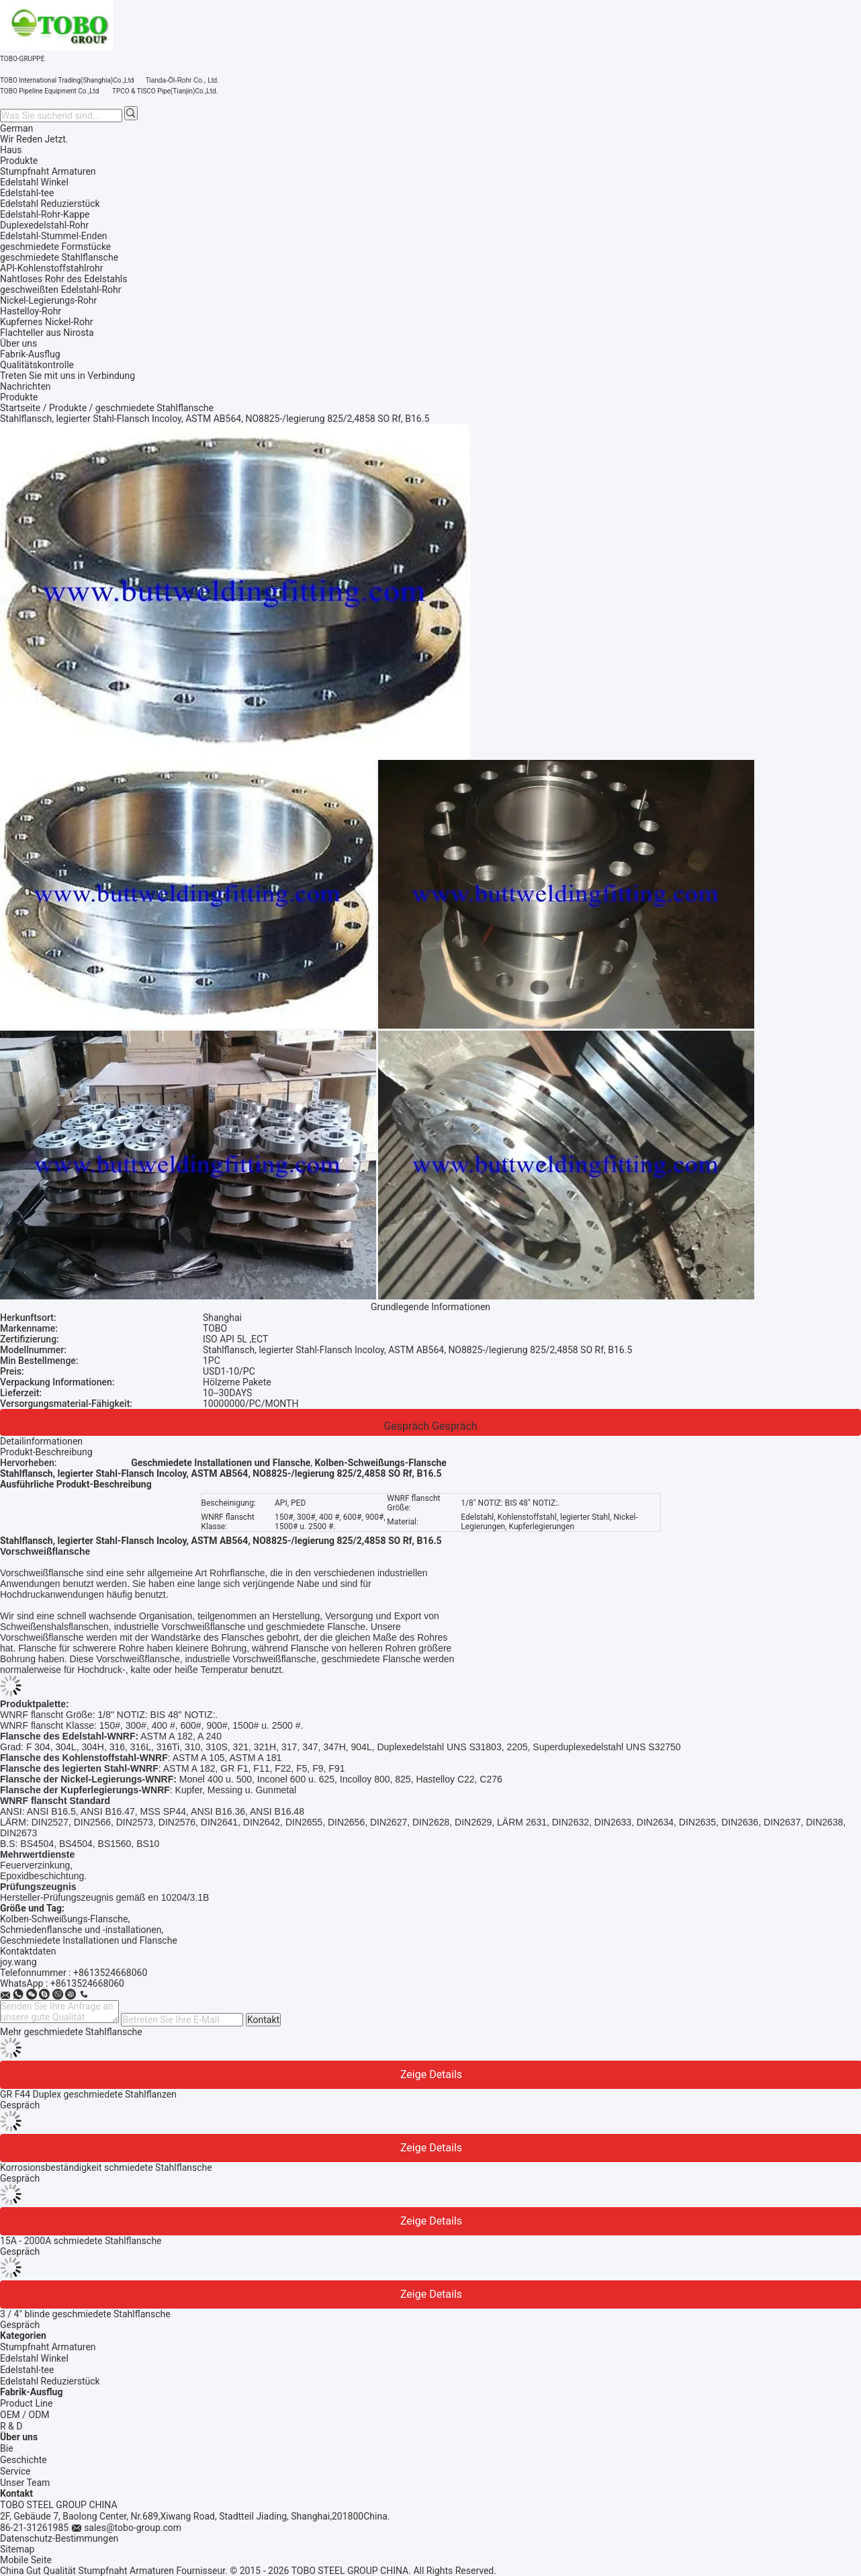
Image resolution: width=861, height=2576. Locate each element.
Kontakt (263, 2019)
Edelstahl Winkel (34, 2358)
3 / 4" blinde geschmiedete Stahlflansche (85, 2314)
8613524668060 (90, 1983)
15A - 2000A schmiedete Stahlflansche (81, 2240)
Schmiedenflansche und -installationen (81, 1929)
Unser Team (25, 2482)
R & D (11, 2426)
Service (15, 2471)
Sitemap (17, 2549)
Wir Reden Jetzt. (34, 139)
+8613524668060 (110, 1972)
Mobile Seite (26, 2559)
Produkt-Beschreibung (46, 1452)
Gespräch (406, 1426)
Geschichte (23, 2459)
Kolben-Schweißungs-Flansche (64, 1919)
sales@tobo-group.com (132, 2527)
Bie (6, 2448)
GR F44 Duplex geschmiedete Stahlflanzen (88, 2094)
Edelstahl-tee (27, 2369)
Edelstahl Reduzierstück (50, 2381)
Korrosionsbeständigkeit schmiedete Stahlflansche (106, 2167)
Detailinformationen (41, 1441)
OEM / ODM (25, 2414)
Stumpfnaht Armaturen (48, 2347)
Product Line (26, 2403)
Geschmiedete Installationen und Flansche (88, 1940)
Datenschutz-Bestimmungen (59, 2538)
